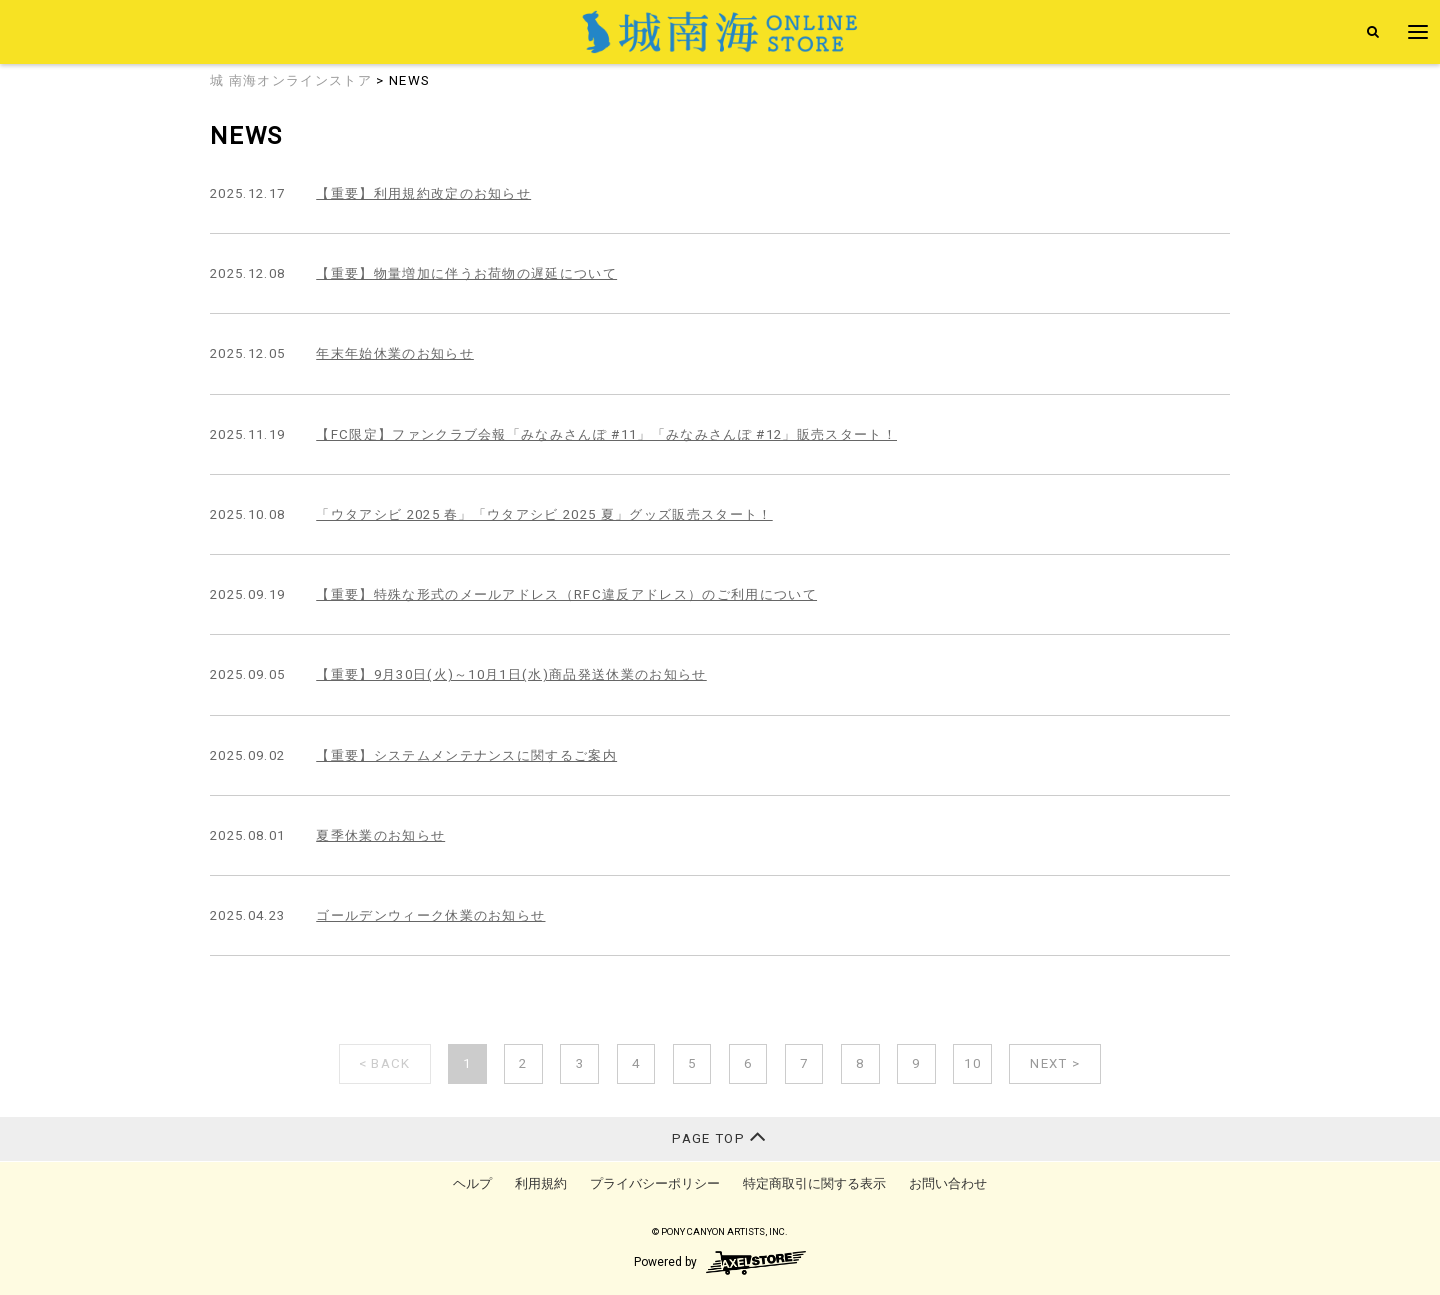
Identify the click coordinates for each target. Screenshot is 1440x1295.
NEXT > (1055, 1063)
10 (972, 1063)
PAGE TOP (719, 1136)
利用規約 (541, 1183)
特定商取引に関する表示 (814, 1183)
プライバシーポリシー (655, 1183)
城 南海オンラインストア (291, 80)
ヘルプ (472, 1183)
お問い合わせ (948, 1183)
